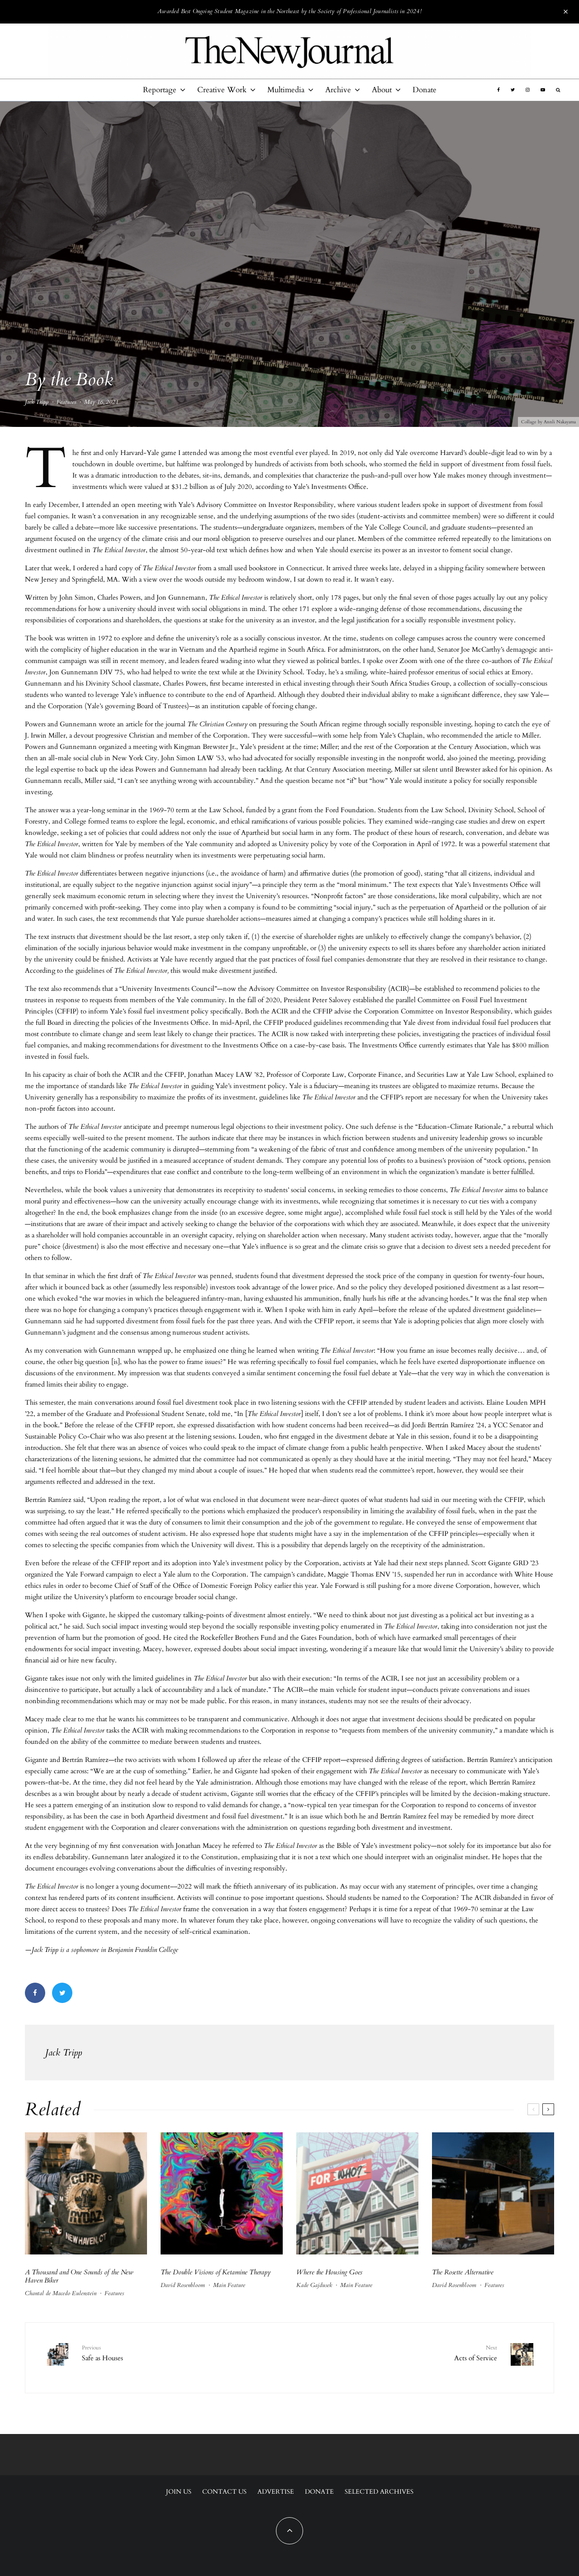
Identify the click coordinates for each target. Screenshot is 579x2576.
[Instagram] (527, 90)
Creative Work (222, 90)
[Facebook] (498, 90)
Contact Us (224, 2491)
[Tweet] (62, 1993)
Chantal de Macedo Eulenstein (60, 2293)
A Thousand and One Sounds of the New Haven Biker (79, 2276)
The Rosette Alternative (463, 2272)
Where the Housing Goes (329, 2272)
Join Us (178, 2491)
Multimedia (285, 90)
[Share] (35, 1993)
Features (66, 402)
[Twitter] (512, 90)
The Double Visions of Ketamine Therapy (216, 2272)
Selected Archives (379, 2491)
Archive (338, 90)
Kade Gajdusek (314, 2285)
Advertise (275, 2491)
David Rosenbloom (183, 2285)
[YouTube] (543, 90)
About (382, 90)
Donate (425, 90)
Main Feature (229, 2285)
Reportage (159, 90)
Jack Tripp (36, 402)
